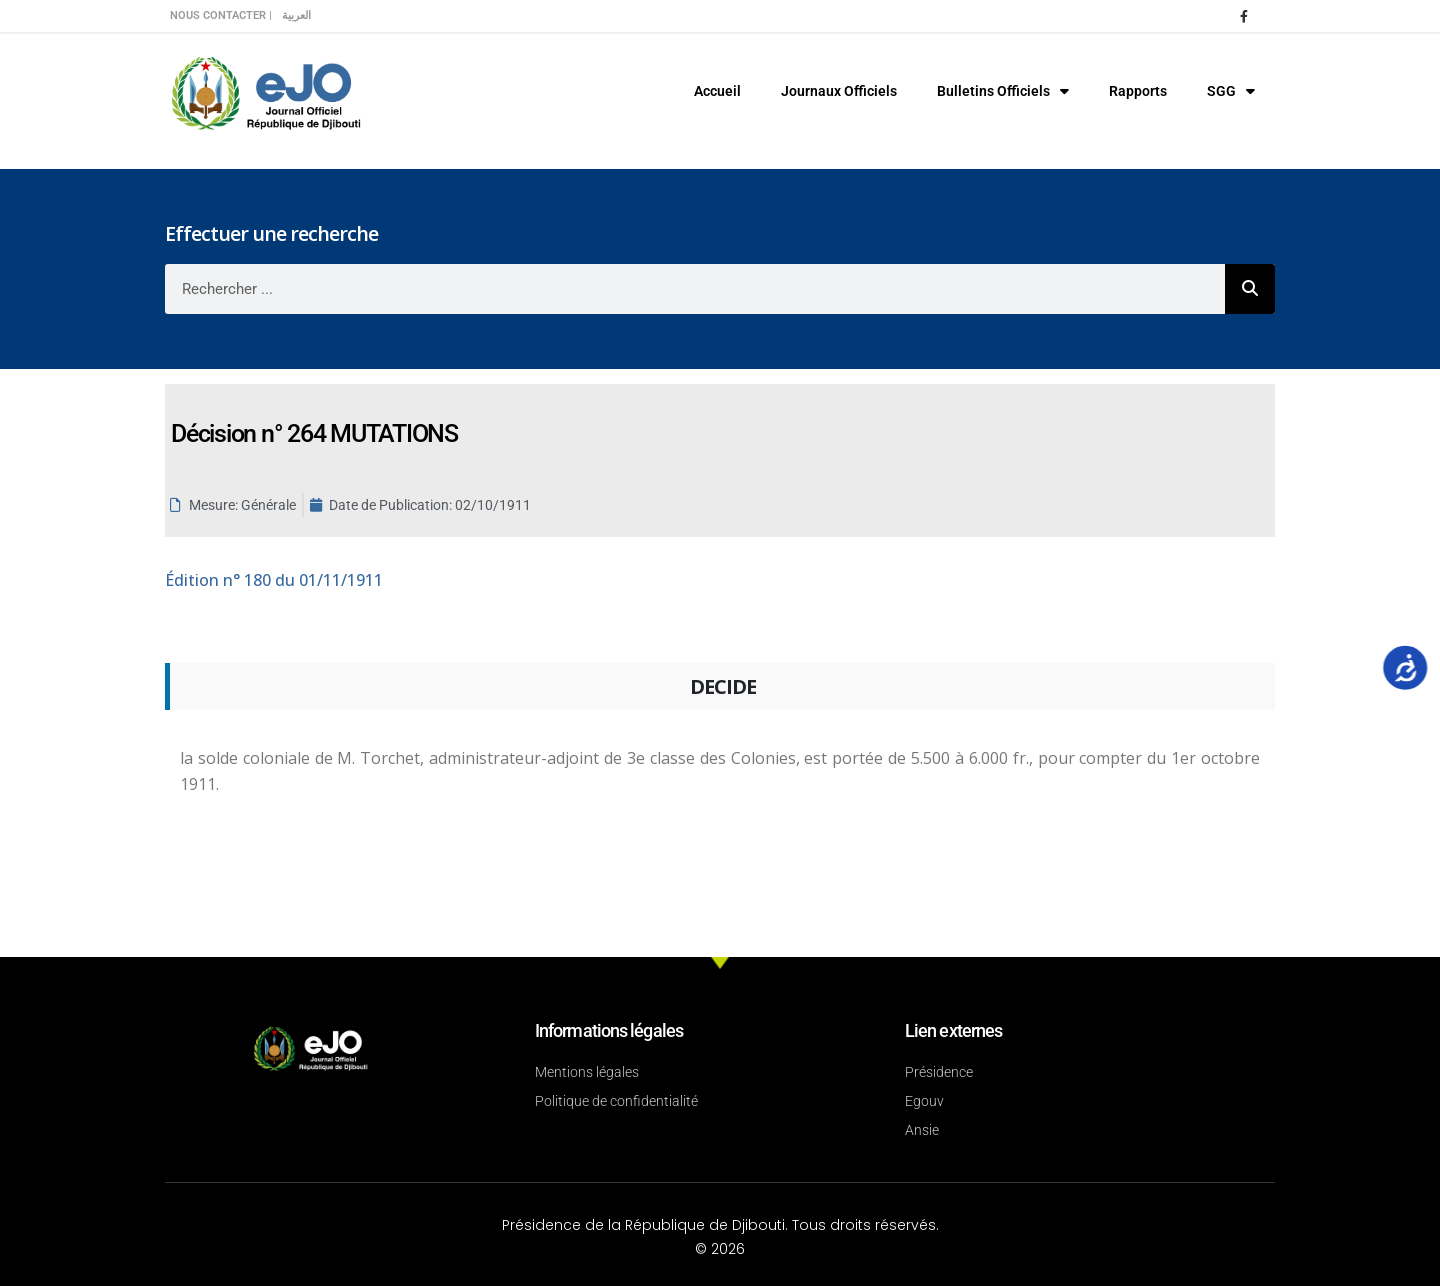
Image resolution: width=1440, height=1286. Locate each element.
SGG (1231, 91)
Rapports (1138, 91)
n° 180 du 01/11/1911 (274, 580)
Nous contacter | (221, 15)
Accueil (717, 91)
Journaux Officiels (839, 91)
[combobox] (695, 289)
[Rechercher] (1250, 289)
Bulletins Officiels (1003, 91)
